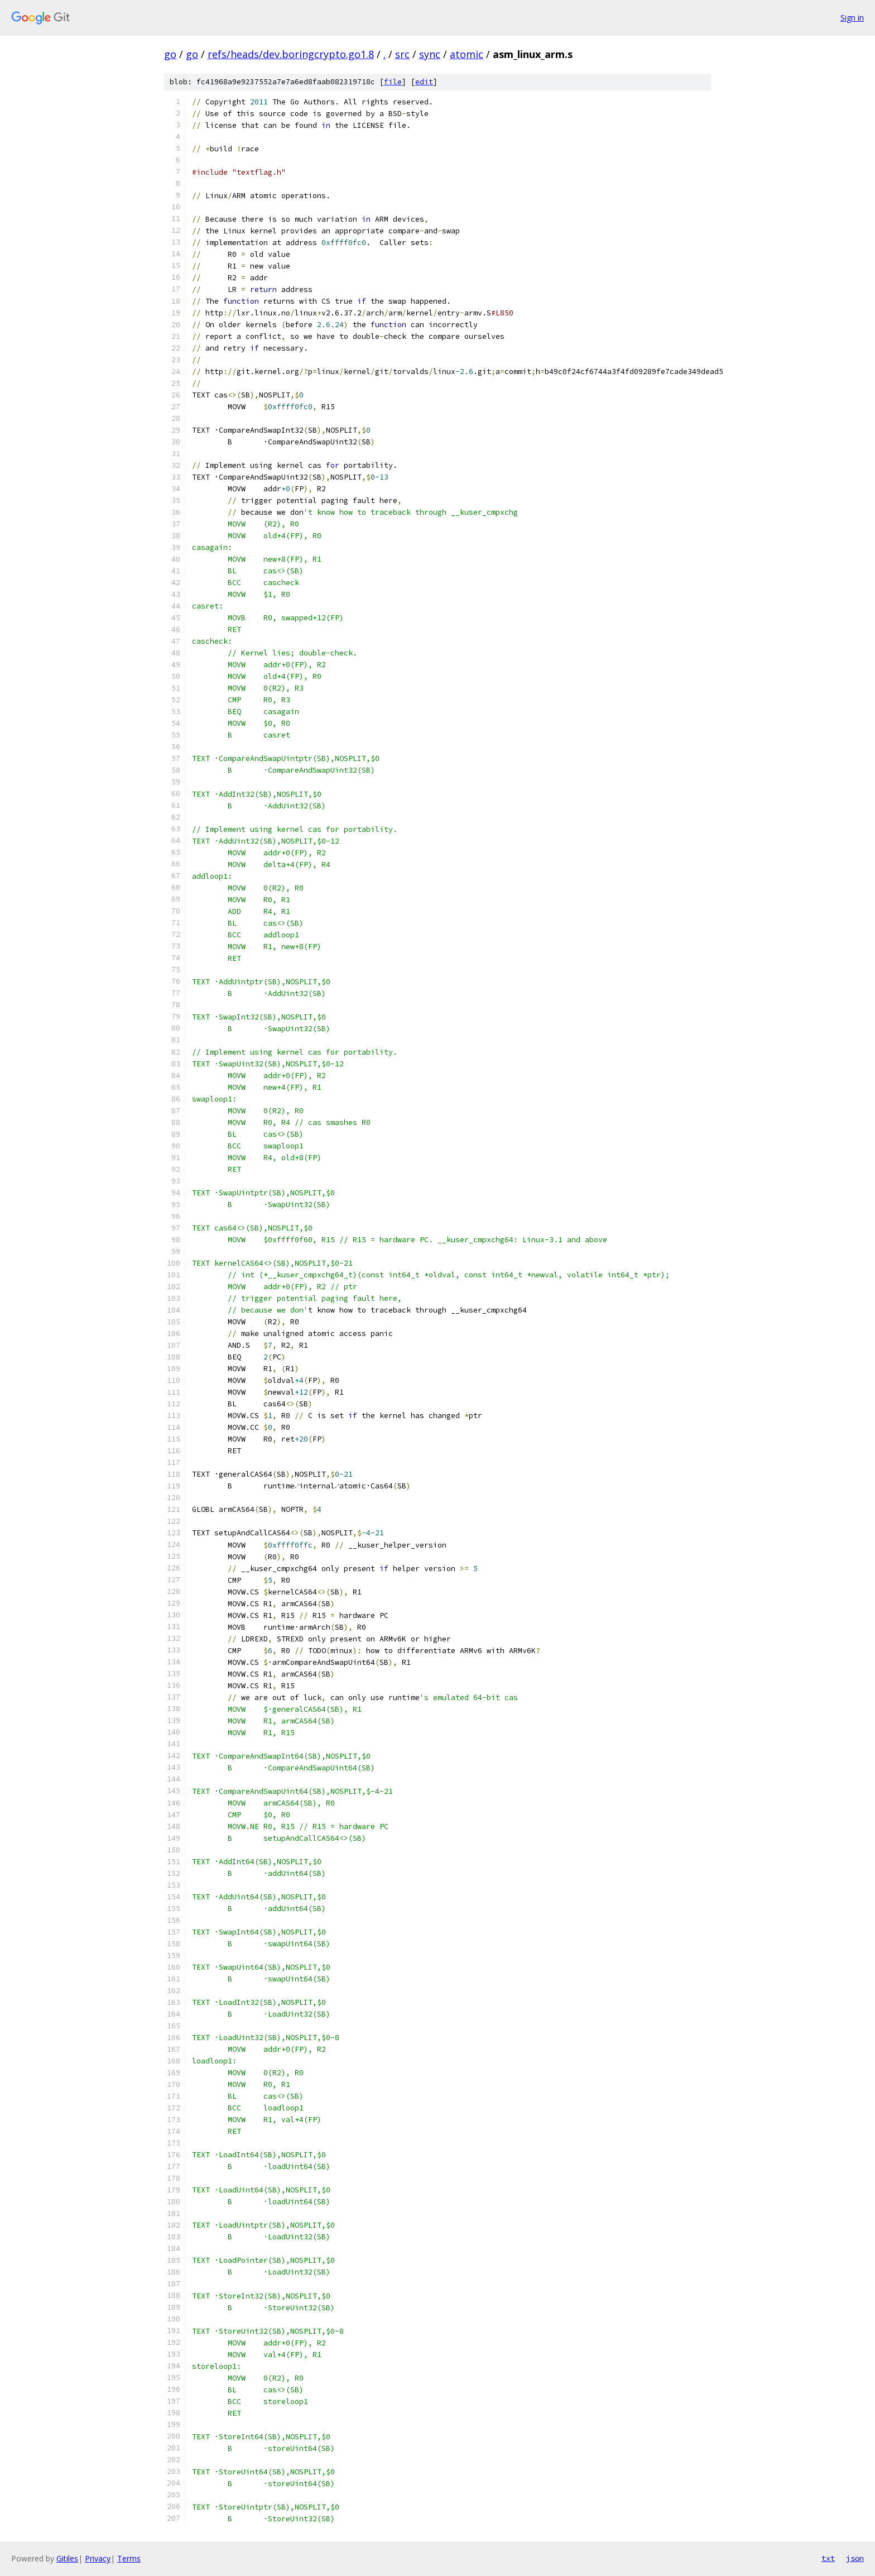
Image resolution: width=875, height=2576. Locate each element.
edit (424, 82)
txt (828, 2558)
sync (429, 54)
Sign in (852, 17)
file (393, 82)
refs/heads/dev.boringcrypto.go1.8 (291, 54)
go (170, 54)
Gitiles (67, 2558)
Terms (129, 2558)
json (855, 2558)
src (402, 54)
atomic (466, 54)
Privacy (97, 2558)
